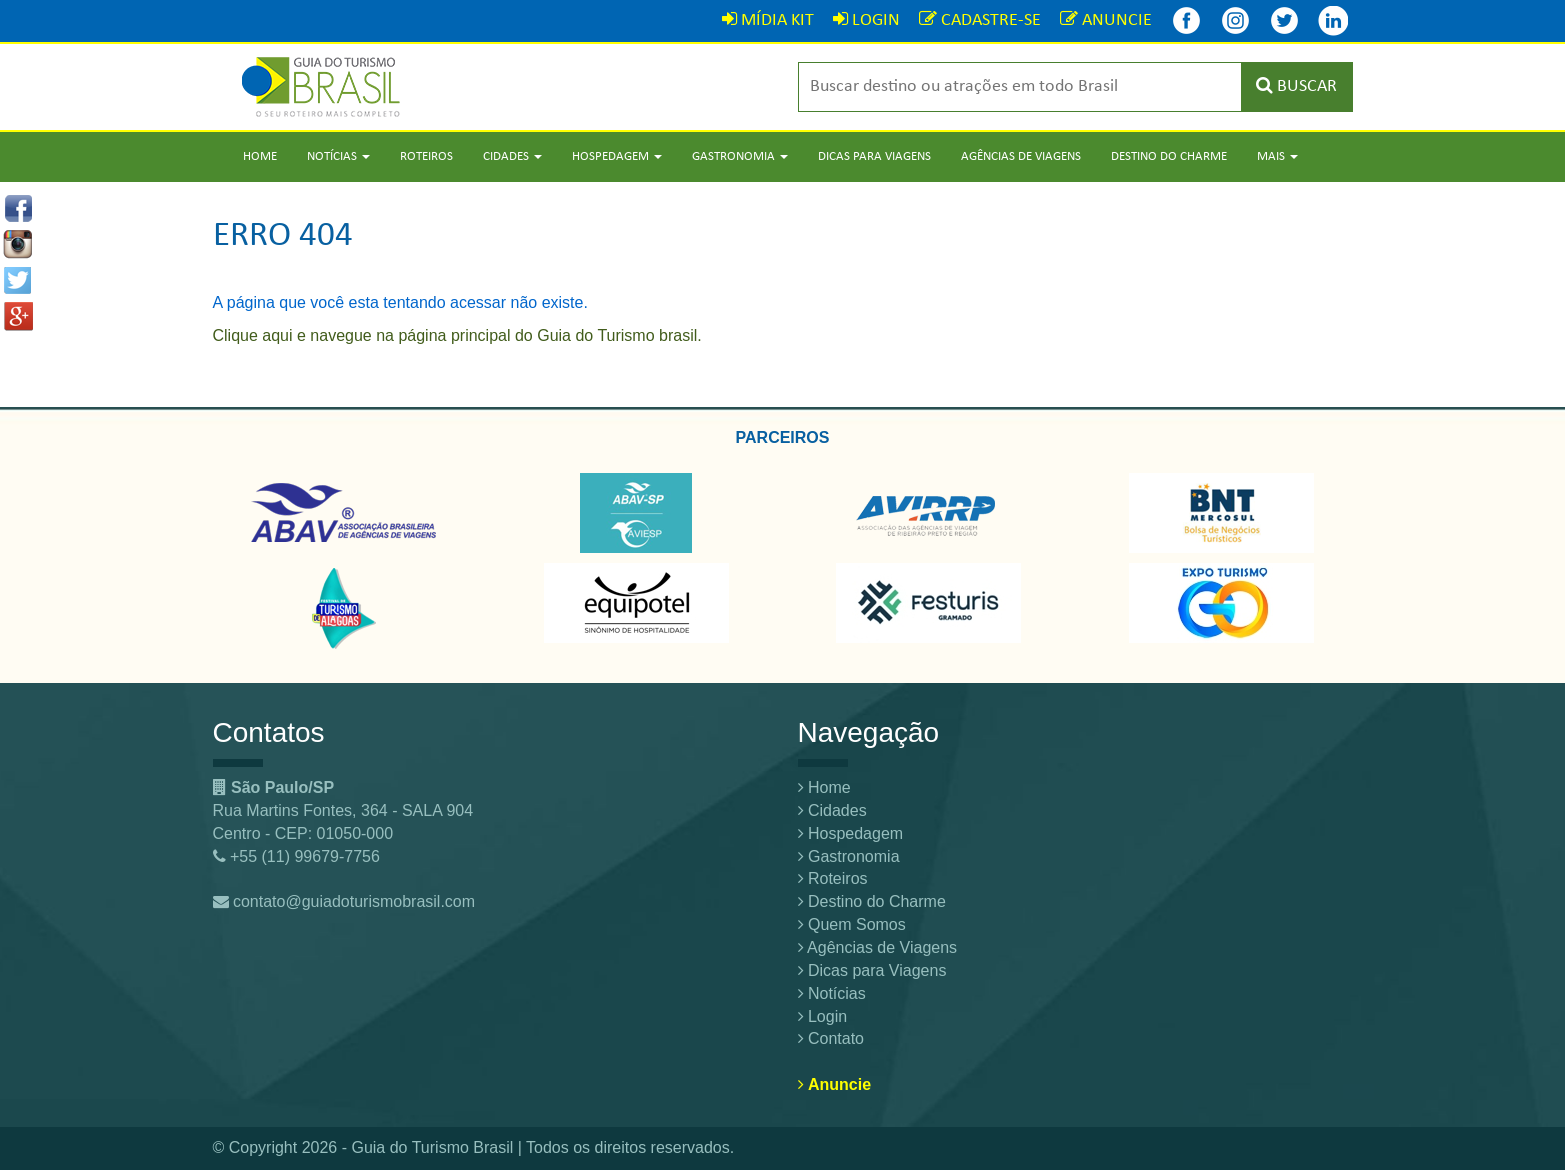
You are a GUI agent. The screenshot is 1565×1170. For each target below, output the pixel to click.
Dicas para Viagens (874, 156)
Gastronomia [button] (740, 156)
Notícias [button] (338, 156)
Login (823, 1016)
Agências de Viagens (1021, 156)
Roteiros (426, 156)
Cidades (832, 810)
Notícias (832, 993)
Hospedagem (851, 833)
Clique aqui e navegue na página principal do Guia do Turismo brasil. (457, 335)
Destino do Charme (1169, 156)
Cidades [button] (512, 156)
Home (260, 156)
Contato (831, 1038)
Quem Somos (852, 924)
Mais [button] (1277, 156)
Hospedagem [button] (617, 156)
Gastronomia (849, 856)
